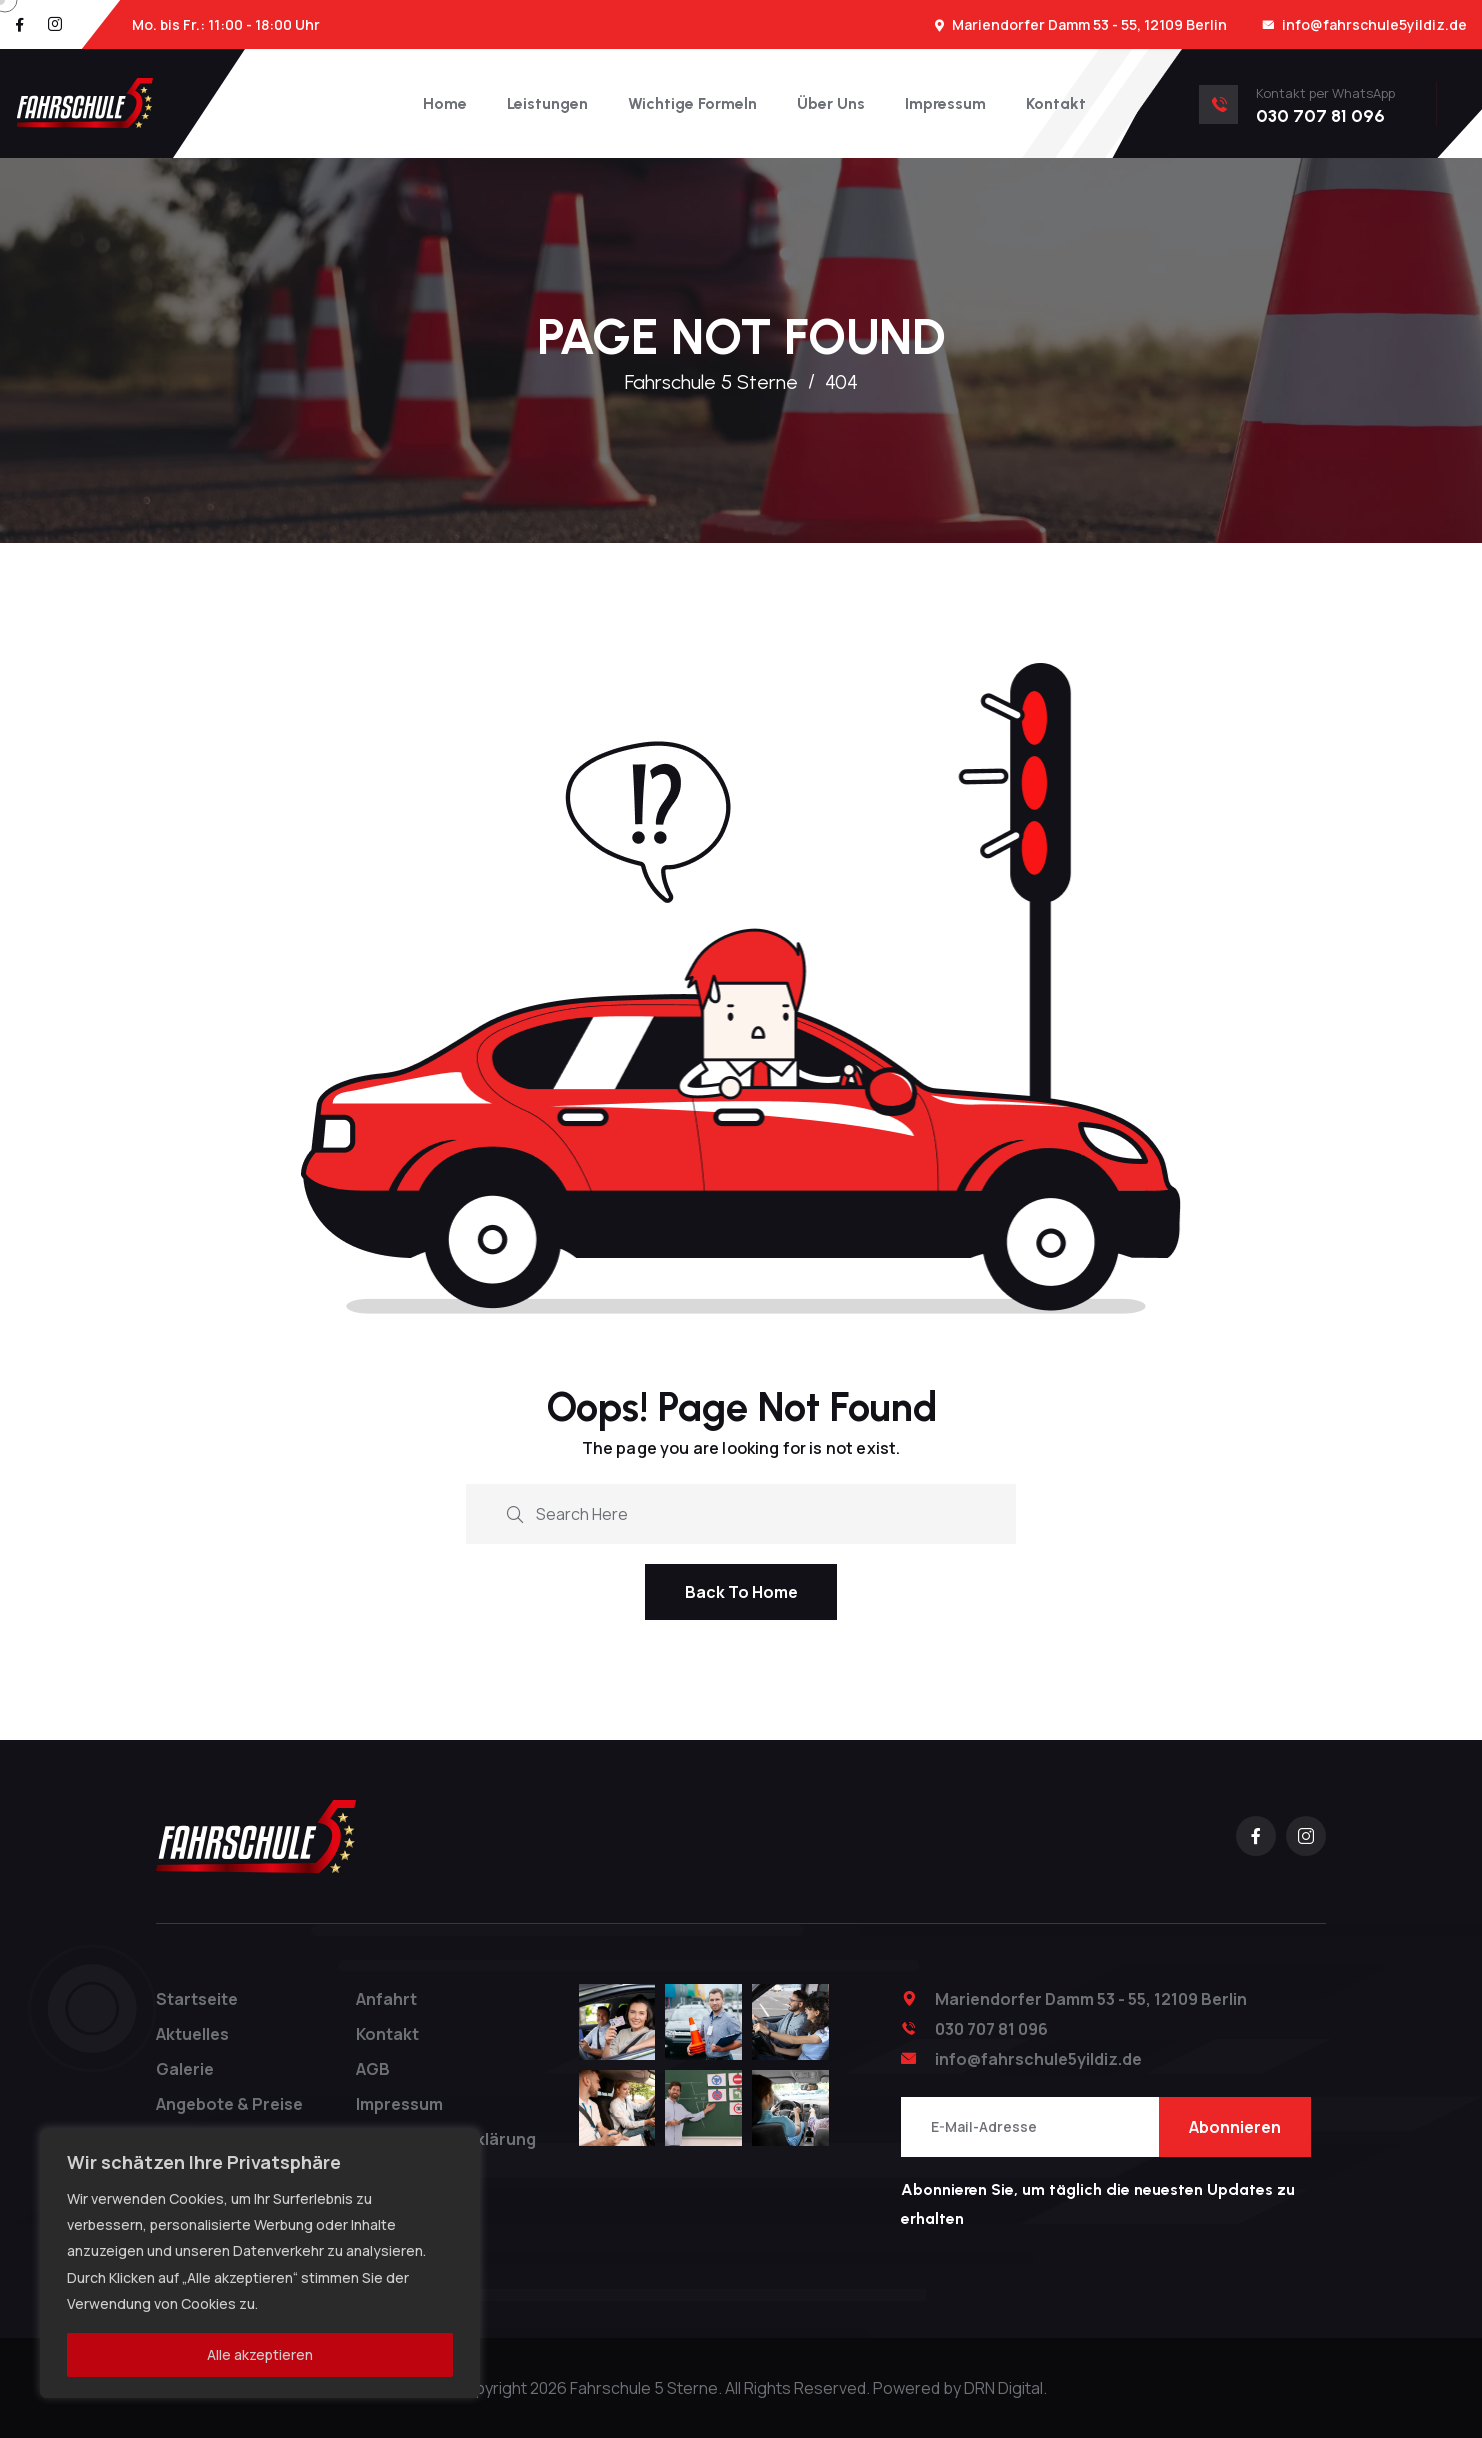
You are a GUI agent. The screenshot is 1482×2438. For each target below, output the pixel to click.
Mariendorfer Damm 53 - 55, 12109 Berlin (1089, 24)
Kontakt (1056, 103)
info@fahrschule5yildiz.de (1374, 24)
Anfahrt (386, 1999)
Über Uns (831, 103)
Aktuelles (192, 2034)
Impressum (945, 103)
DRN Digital (1003, 2388)
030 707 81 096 (991, 2029)
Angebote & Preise (229, 2104)
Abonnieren (1235, 2127)
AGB (373, 2069)
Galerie (185, 2069)
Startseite (197, 1999)
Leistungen (547, 103)
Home (445, 103)
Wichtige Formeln (692, 103)
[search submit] (515, 1511)
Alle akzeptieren (260, 2354)
